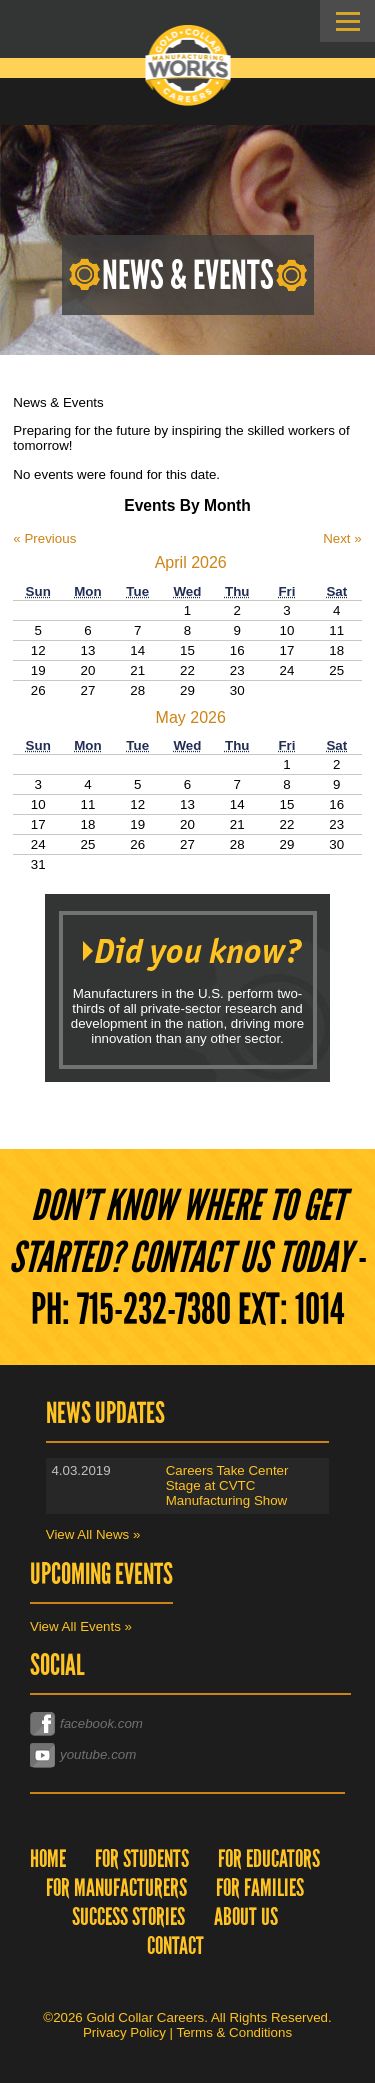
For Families (260, 1887)
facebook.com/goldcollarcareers (124, 1722)
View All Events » (81, 1626)
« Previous (44, 538)
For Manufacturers (116, 1887)
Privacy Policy (124, 2032)
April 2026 (191, 562)
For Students (142, 1858)
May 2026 (191, 717)
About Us (246, 1916)
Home (48, 1858)
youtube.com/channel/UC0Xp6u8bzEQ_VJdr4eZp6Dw (190, 1753)
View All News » (93, 1534)
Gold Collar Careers (187, 65)
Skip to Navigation (347, 21)
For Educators (269, 1858)
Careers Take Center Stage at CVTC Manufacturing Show (227, 1485)
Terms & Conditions (235, 2032)
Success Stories (128, 1916)
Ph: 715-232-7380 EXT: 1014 (187, 1309)
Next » (342, 538)
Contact (175, 1945)
